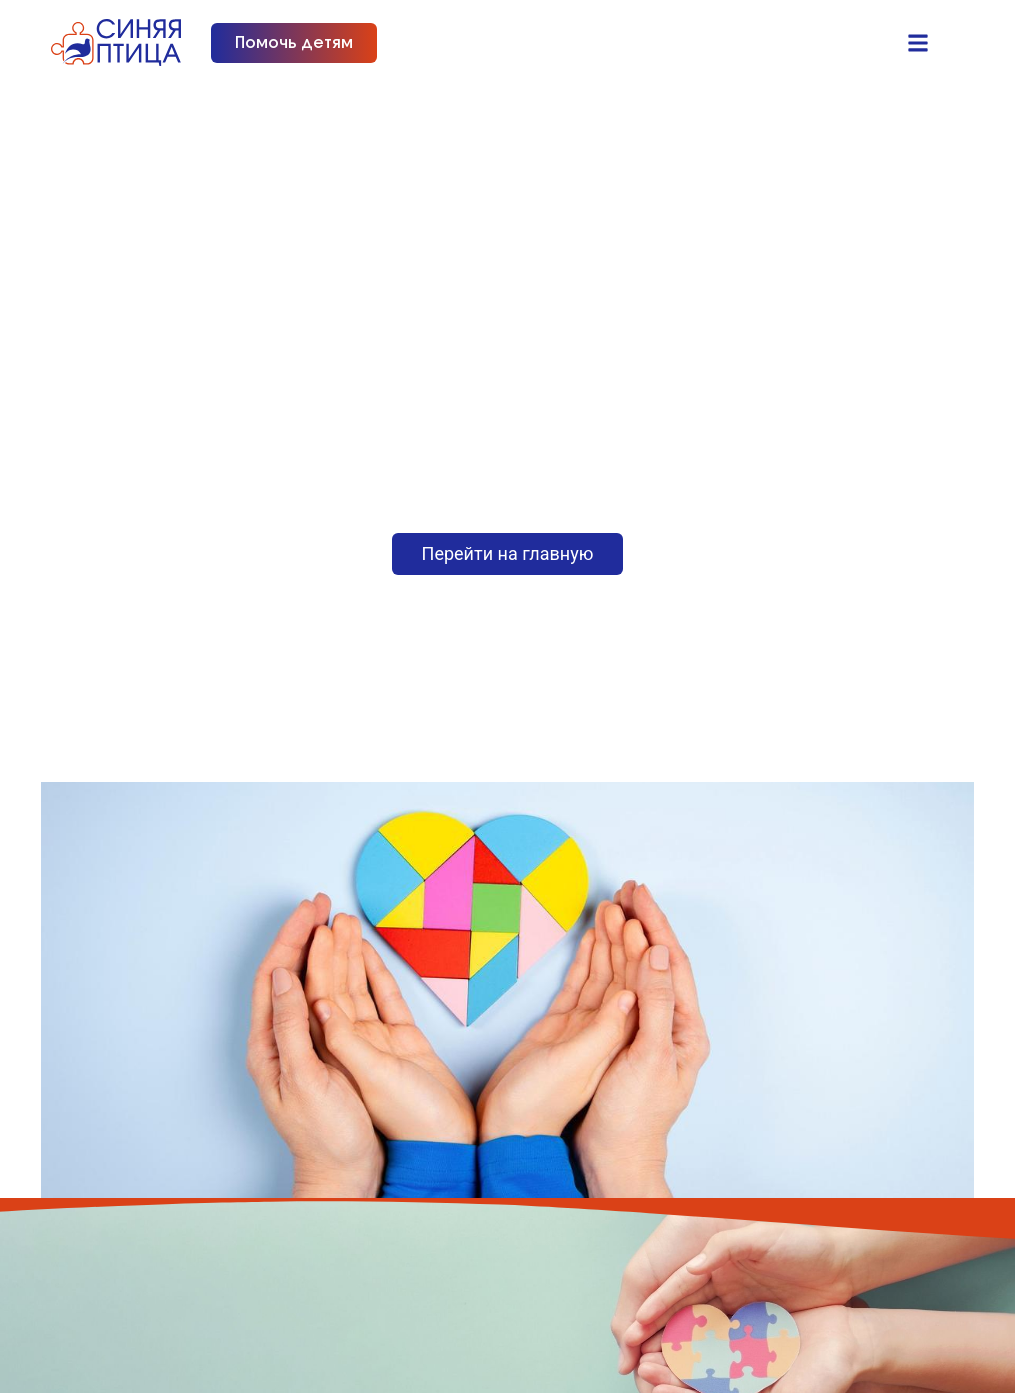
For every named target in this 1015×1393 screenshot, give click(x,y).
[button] (917, 42)
